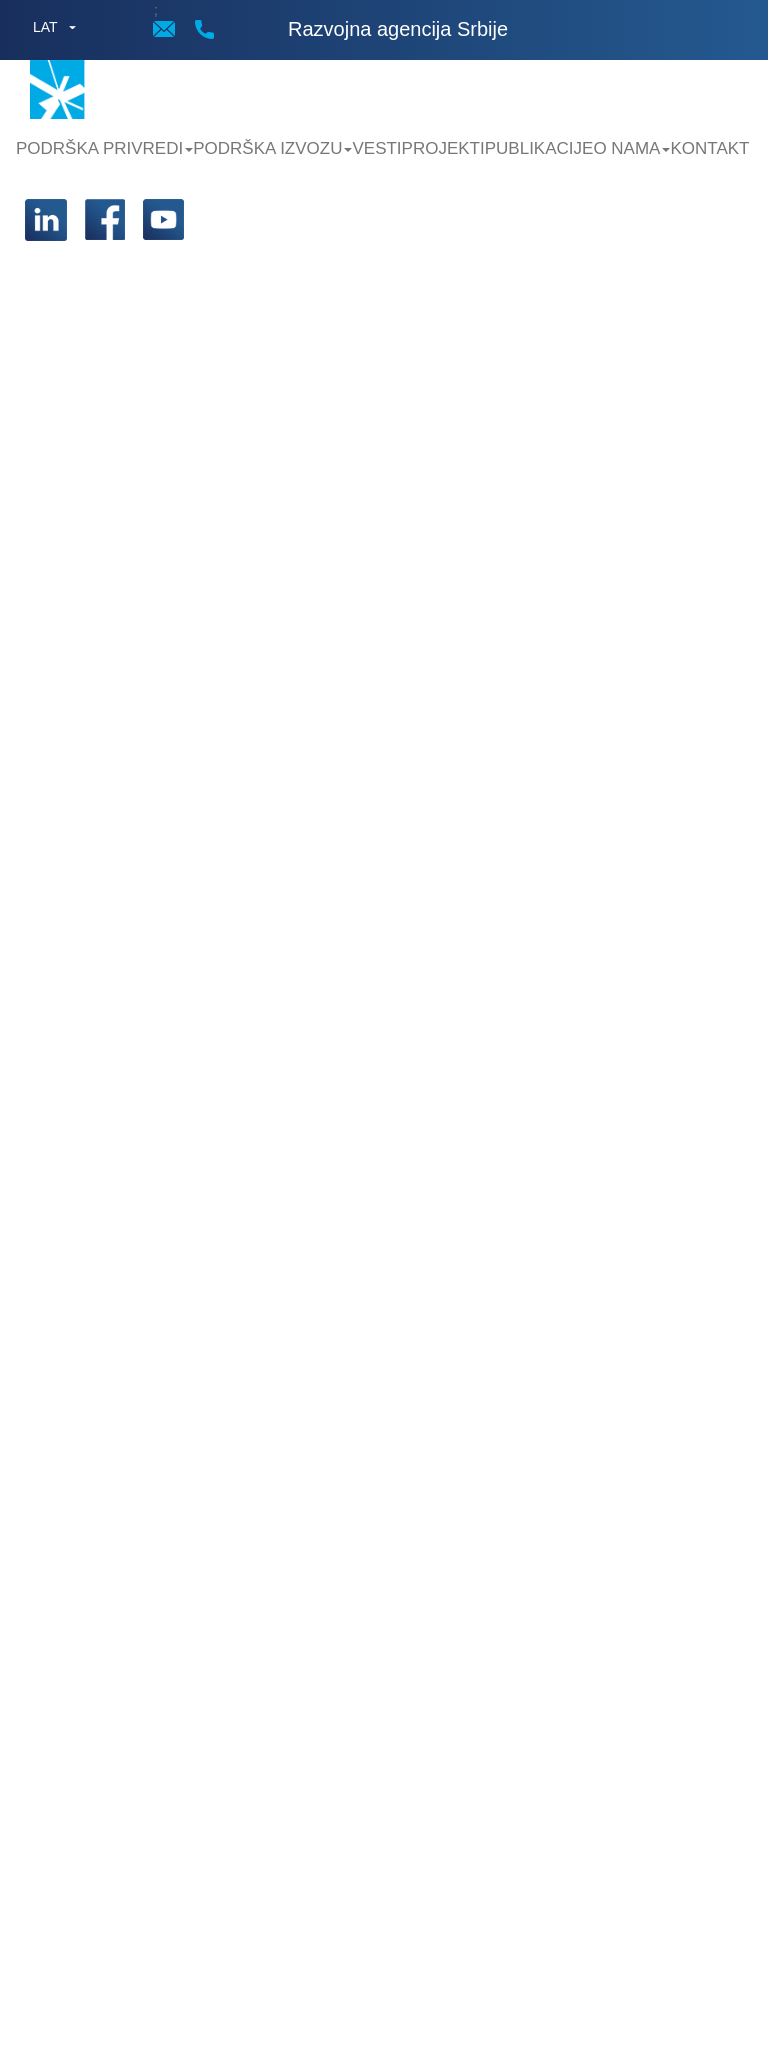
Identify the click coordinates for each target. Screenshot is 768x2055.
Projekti (443, 148)
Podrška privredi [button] (104, 148)
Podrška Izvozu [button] (272, 148)
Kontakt (709, 148)
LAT (45, 27)
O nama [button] (631, 148)
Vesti (376, 148)
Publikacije (539, 148)
